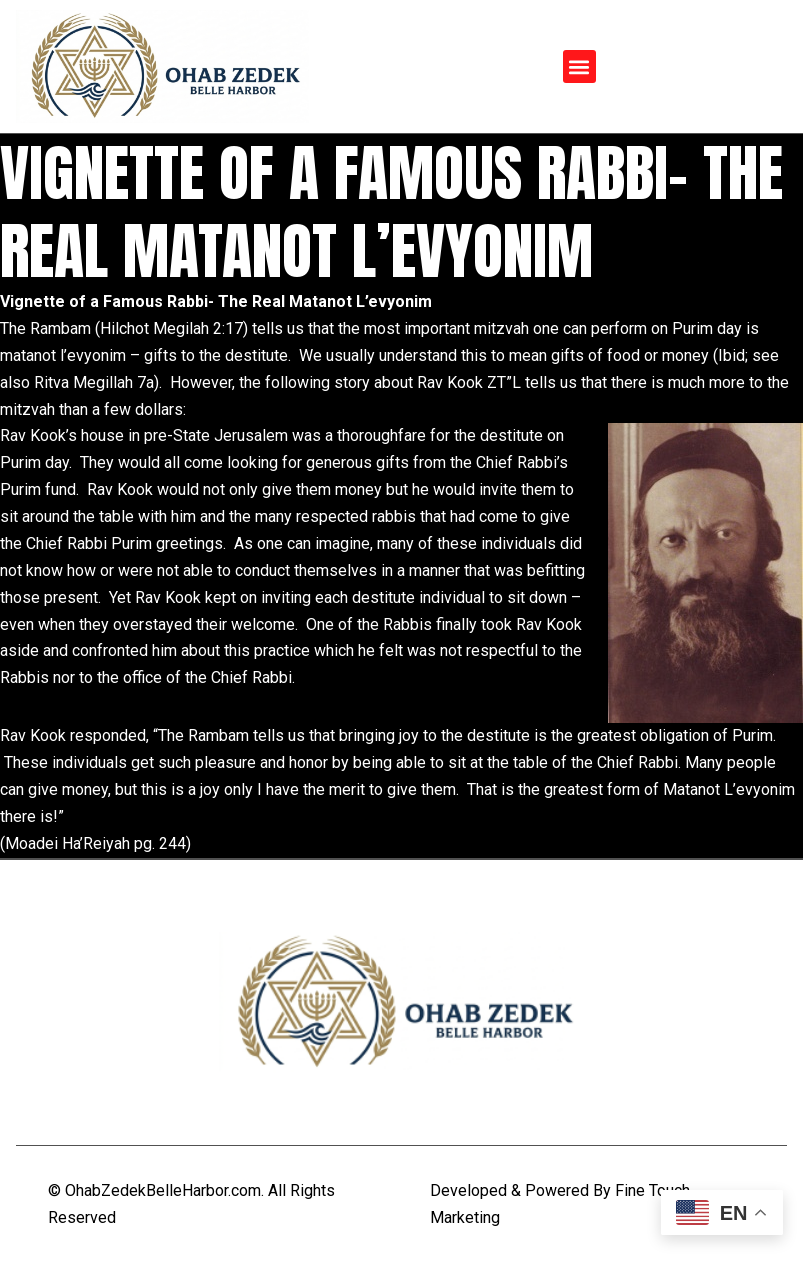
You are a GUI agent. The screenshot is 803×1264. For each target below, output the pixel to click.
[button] (579, 66)
